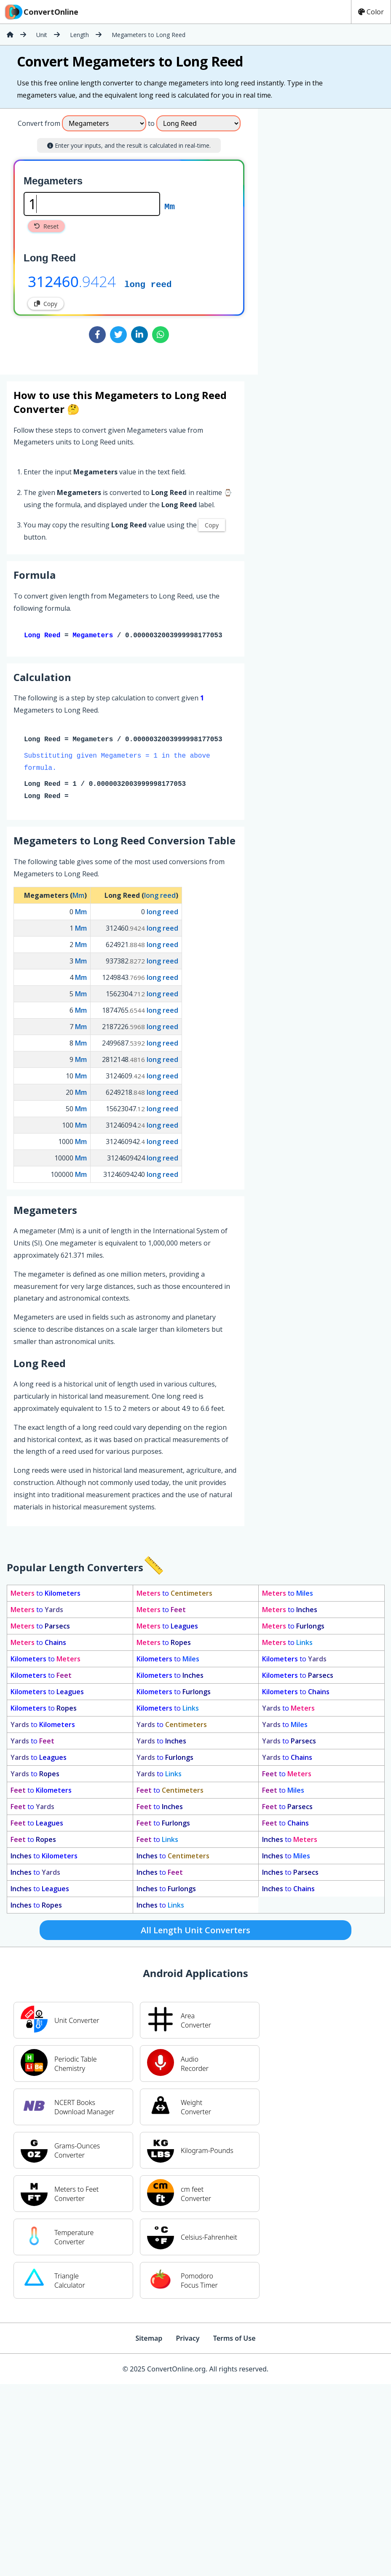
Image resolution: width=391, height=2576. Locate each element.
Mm (169, 206)
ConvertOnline (40, 12)
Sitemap (148, 2339)
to (45, 1594)
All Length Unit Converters (195, 1931)
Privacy (187, 2339)
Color (371, 11)
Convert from (39, 123)
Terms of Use (234, 2339)
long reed (147, 284)
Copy (45, 304)
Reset (46, 226)
